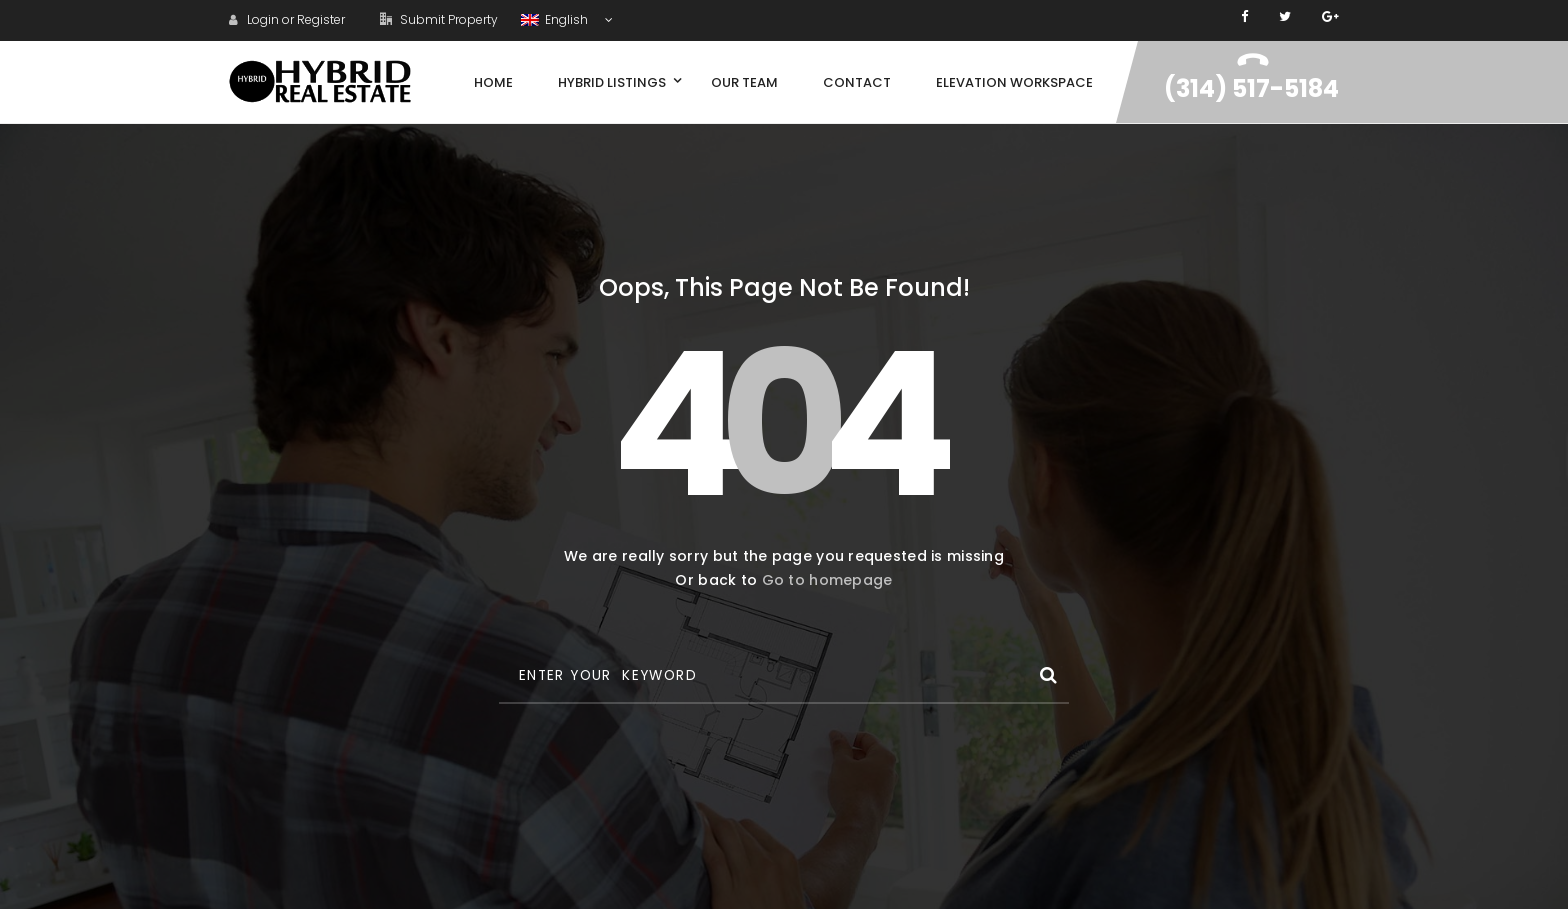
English (556, 19)
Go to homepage (827, 580)
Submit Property (439, 19)
